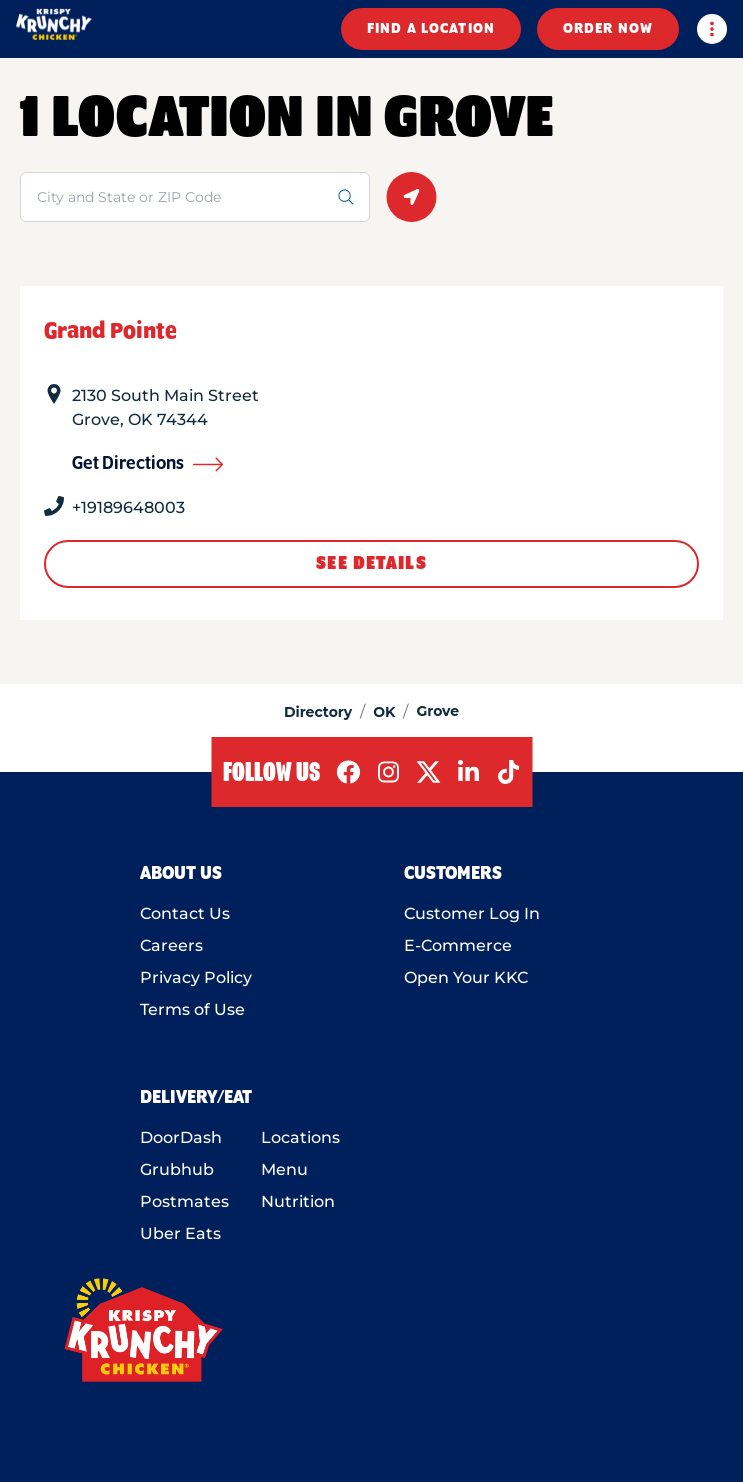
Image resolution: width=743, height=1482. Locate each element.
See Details (371, 564)
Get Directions (148, 464)
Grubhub (177, 1169)
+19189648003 (128, 507)
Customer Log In (472, 913)
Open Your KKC (466, 977)
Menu (284, 1169)
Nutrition (298, 1201)
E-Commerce (458, 945)
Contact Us (185, 913)
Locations (300, 1137)
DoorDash (181, 1137)
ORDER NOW (608, 29)
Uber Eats (180, 1233)
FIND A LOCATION (431, 29)
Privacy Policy (196, 977)
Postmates (184, 1201)
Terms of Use (192, 1009)
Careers (171, 945)
